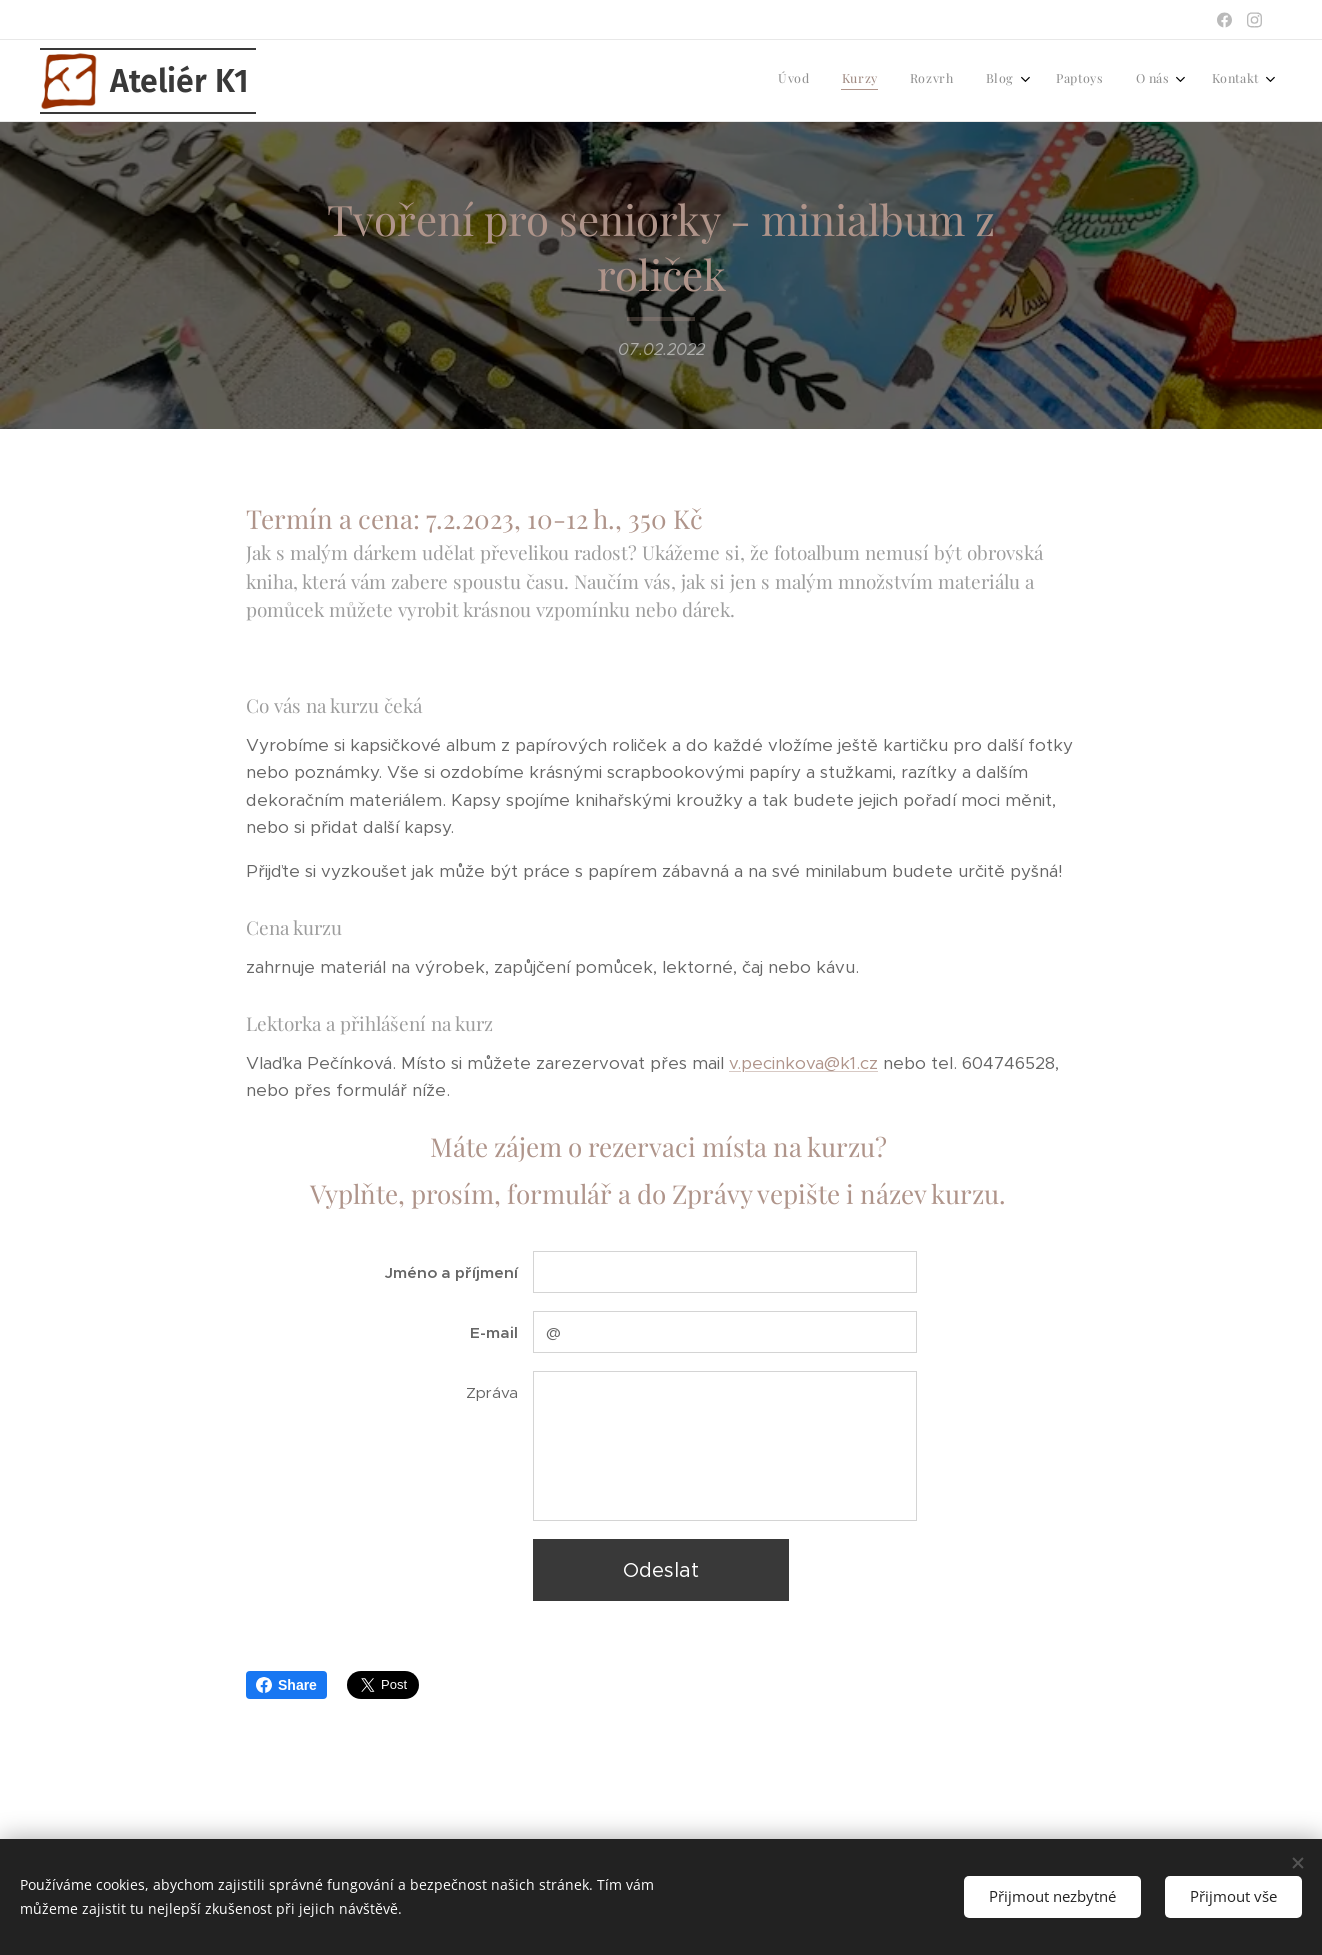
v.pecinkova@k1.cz (803, 1062)
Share (286, 1685)
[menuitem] (1052, 81)
